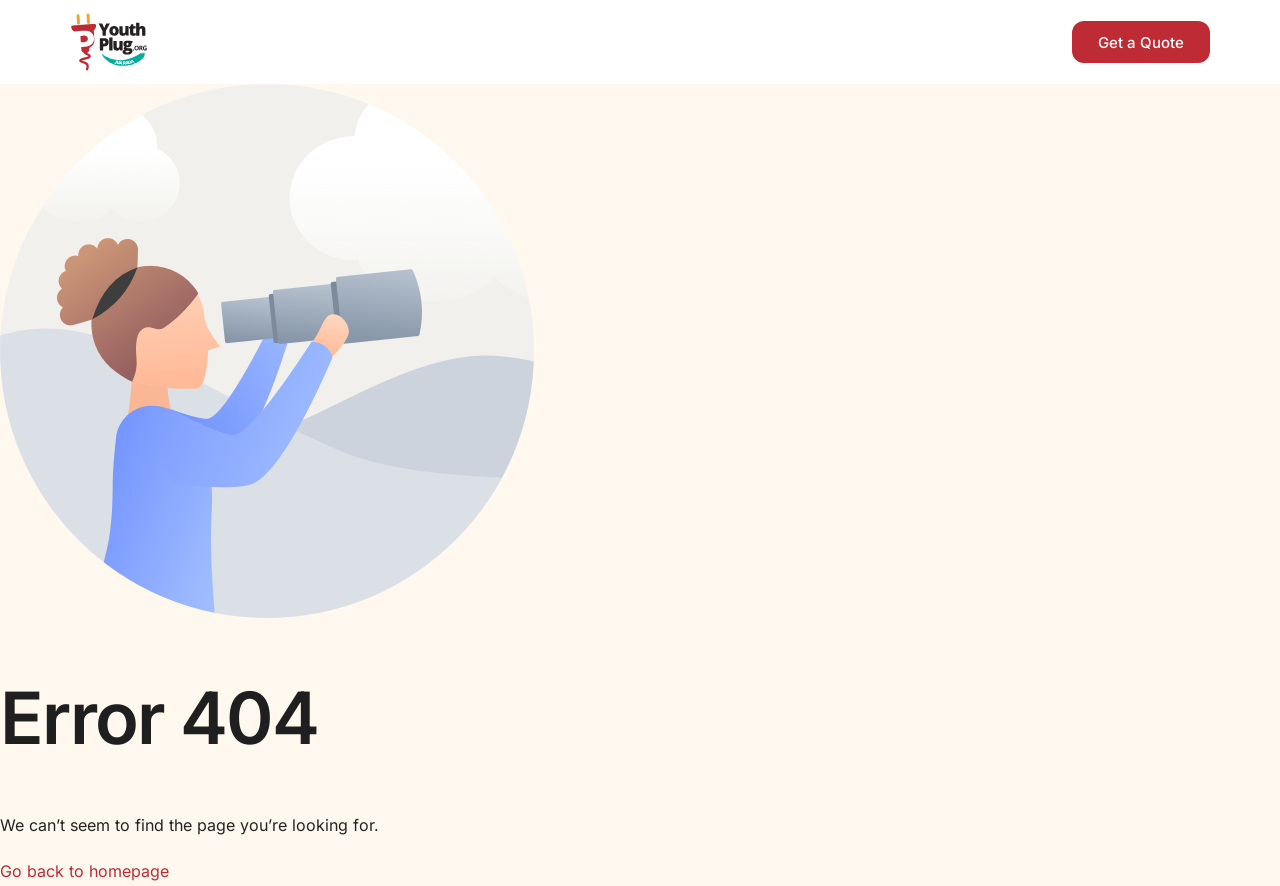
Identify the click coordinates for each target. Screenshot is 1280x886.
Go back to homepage (84, 871)
